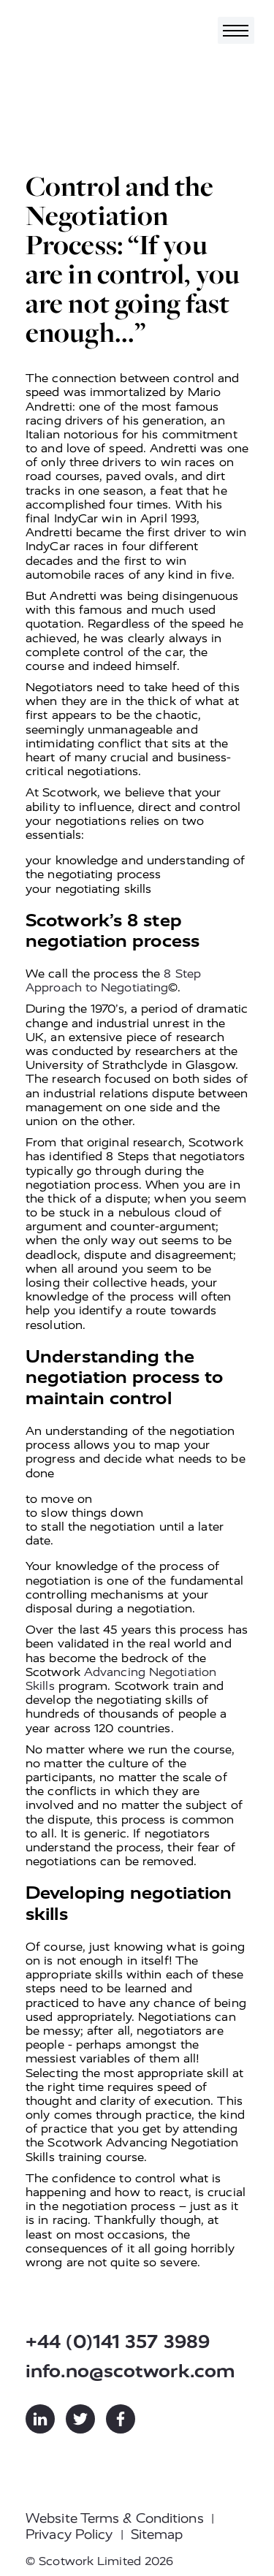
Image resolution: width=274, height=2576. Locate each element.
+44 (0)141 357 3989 (118, 2341)
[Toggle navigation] (236, 30)
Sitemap (157, 2534)
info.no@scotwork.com (130, 2371)
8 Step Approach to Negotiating (113, 980)
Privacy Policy (69, 2534)
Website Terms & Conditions (115, 2518)
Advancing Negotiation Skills (121, 1679)
